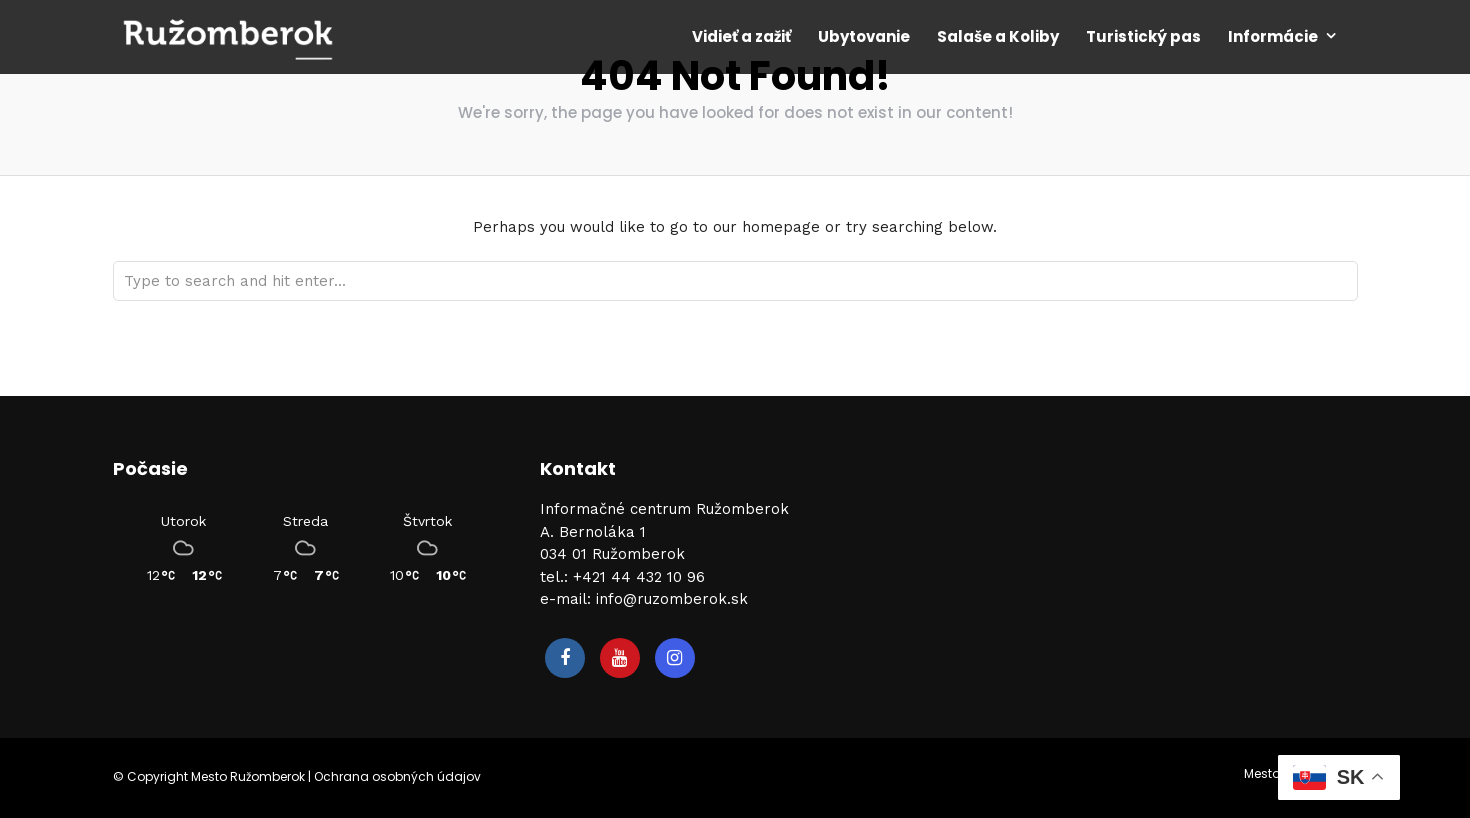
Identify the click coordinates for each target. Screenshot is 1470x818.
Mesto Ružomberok (248, 776)
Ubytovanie (864, 36)
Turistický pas (1143, 36)
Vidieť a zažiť (741, 36)
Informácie (1273, 36)
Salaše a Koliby (998, 36)
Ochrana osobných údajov (397, 776)
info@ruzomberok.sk (672, 599)
